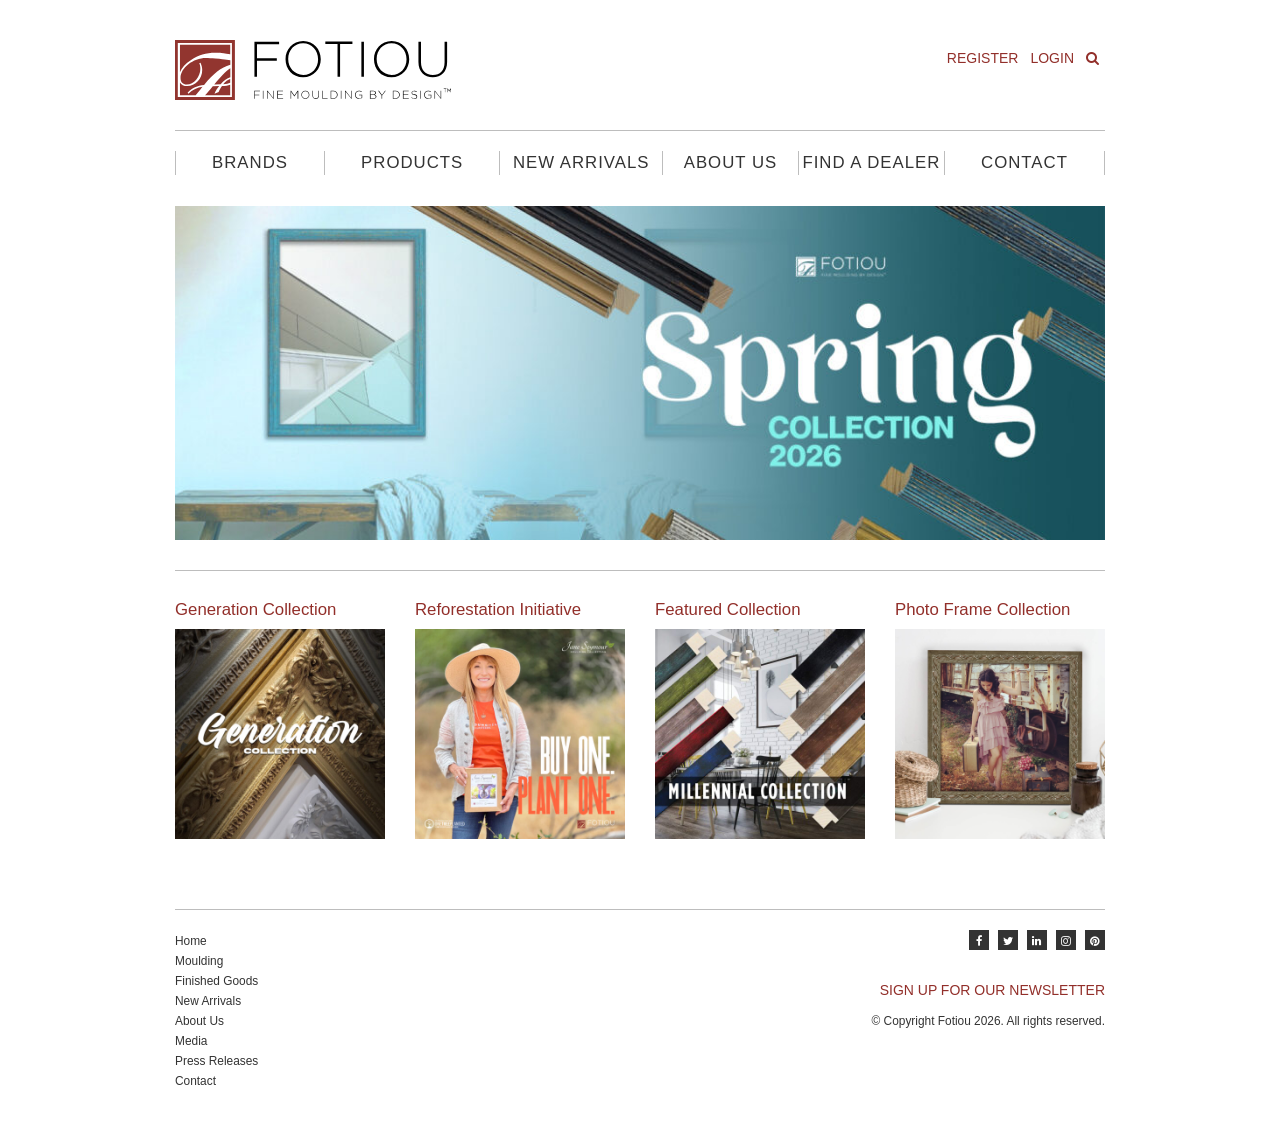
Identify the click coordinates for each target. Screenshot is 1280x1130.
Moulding (199, 961)
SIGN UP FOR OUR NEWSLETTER (992, 990)
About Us (730, 162)
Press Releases (216, 1061)
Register (983, 58)
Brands (250, 162)
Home (191, 941)
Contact (1024, 162)
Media (191, 1041)
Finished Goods (216, 981)
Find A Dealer (871, 162)
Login (1052, 58)
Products (412, 162)
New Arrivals (581, 162)
